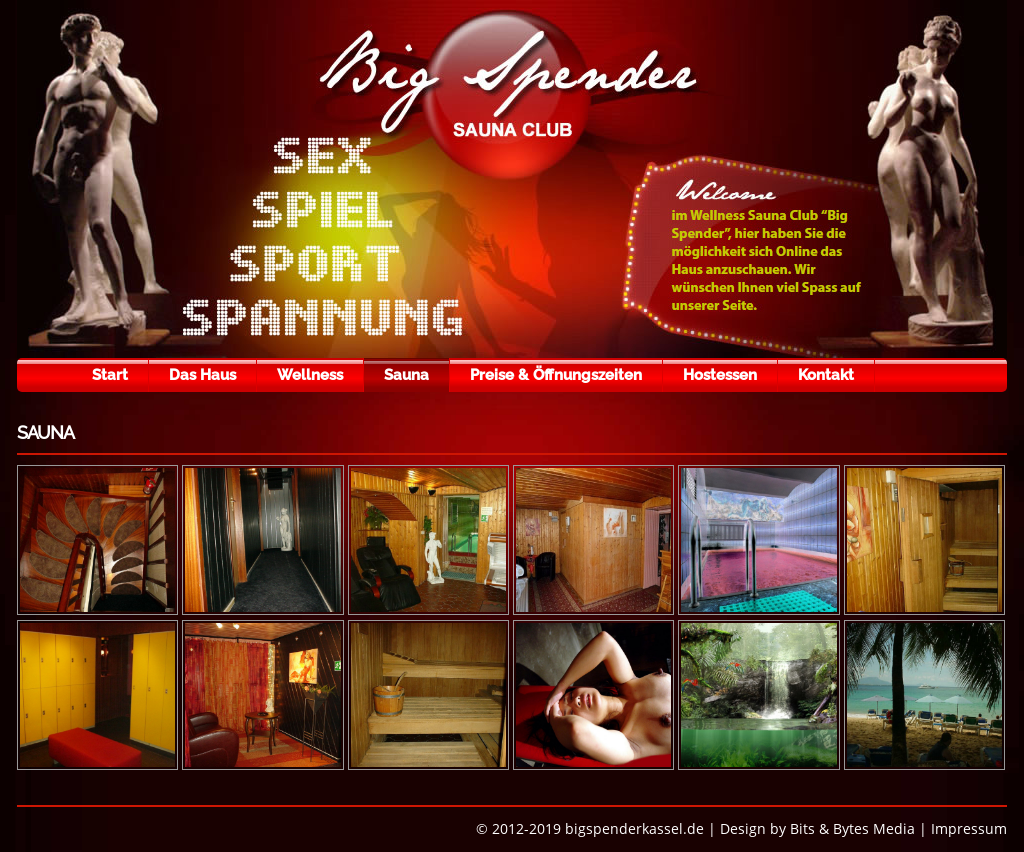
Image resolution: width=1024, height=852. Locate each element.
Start (110, 375)
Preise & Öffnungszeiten (556, 375)
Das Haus (202, 375)
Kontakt (826, 375)
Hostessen (720, 375)
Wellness (310, 375)
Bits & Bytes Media (852, 828)
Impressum (969, 828)
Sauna (406, 375)
